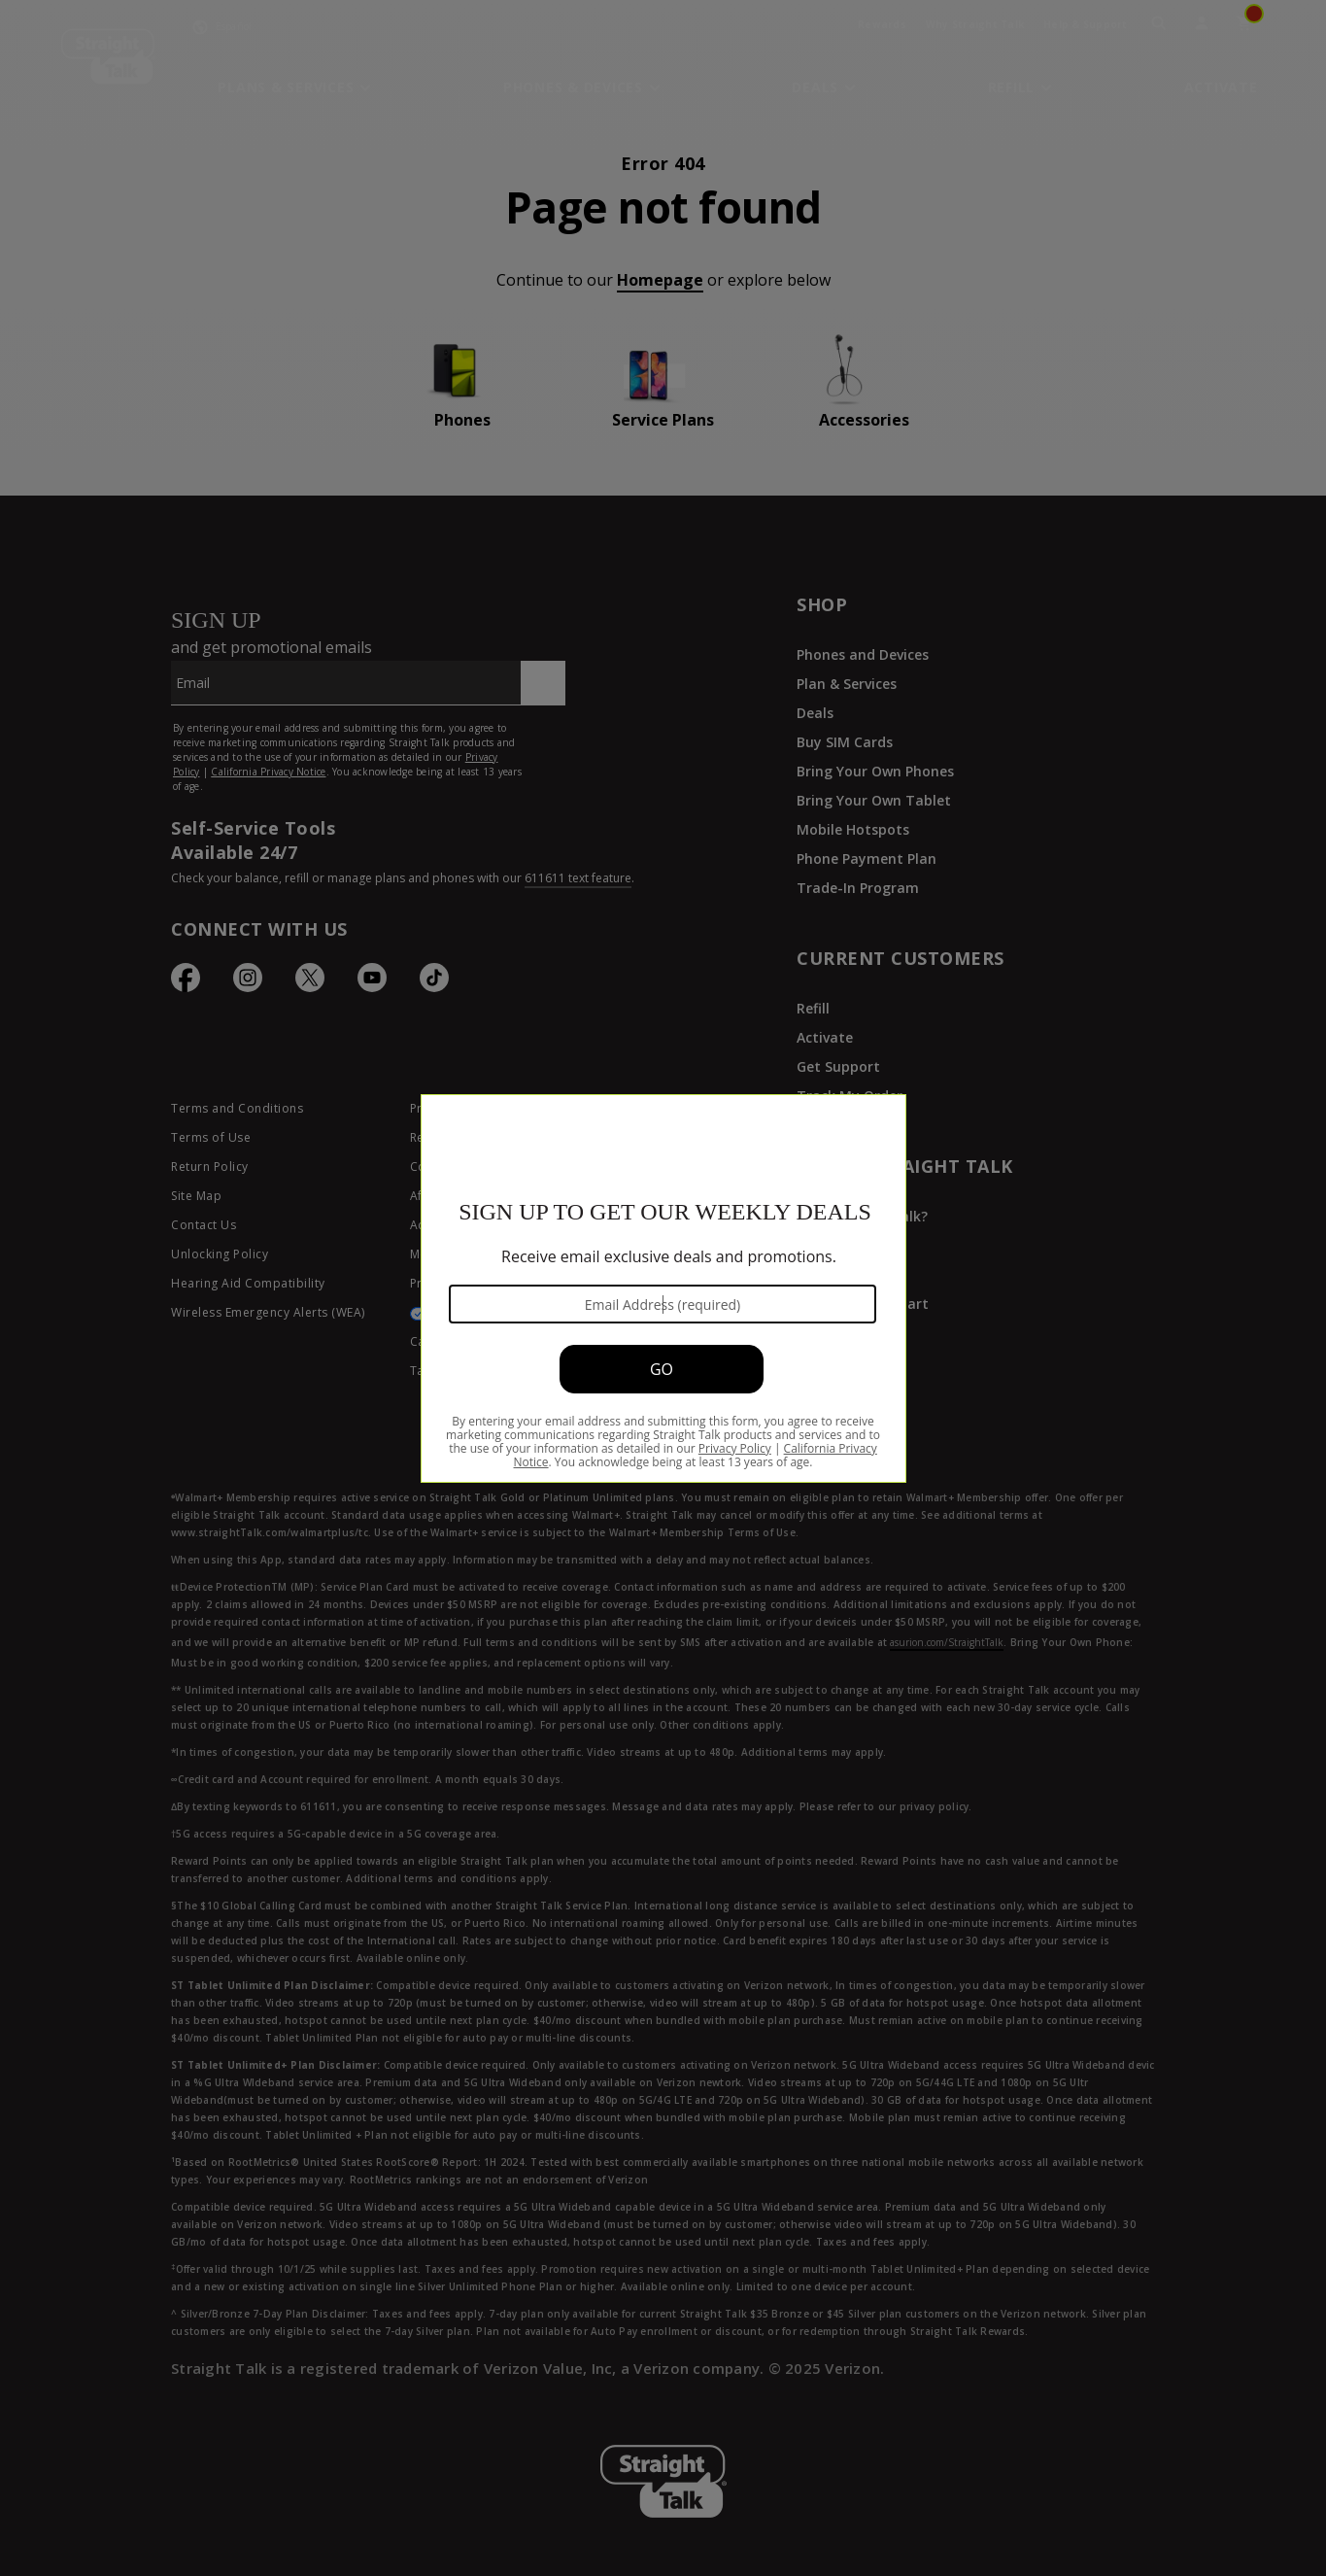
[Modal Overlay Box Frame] (662, 1287)
